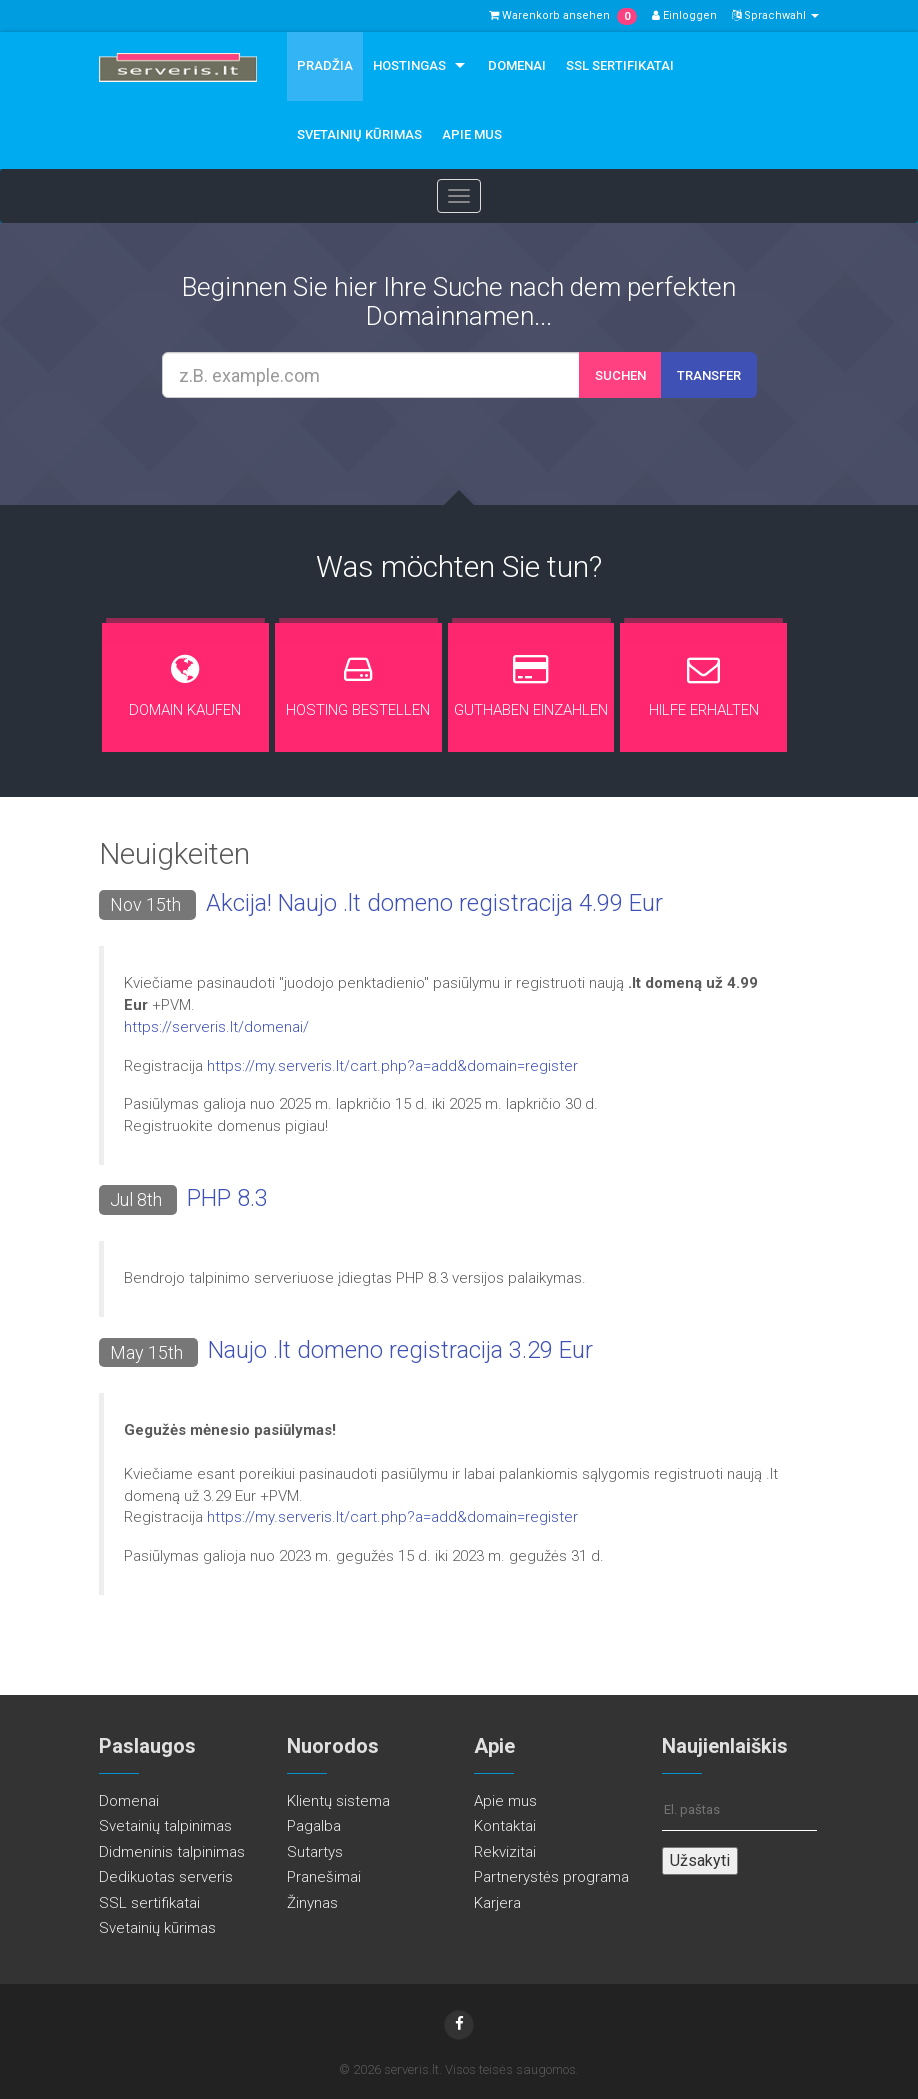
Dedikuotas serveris (166, 1877)
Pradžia (325, 65)
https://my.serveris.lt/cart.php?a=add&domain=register (392, 1066)
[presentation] (478, 452)
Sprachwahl (775, 15)
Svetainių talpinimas (165, 1826)
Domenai (517, 65)
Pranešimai (324, 1877)
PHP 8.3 (227, 1198)
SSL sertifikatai (620, 65)
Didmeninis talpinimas (172, 1852)
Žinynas (312, 1903)
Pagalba (314, 1826)
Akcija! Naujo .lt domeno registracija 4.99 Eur (434, 903)
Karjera (497, 1903)
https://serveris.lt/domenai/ (216, 1027)
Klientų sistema (338, 1801)
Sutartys (315, 1852)
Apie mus (472, 134)
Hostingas (409, 65)
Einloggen (684, 15)
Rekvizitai (505, 1852)
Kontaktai (505, 1826)
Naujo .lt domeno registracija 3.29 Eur (400, 1350)
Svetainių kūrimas (359, 134)
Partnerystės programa (551, 1877)
